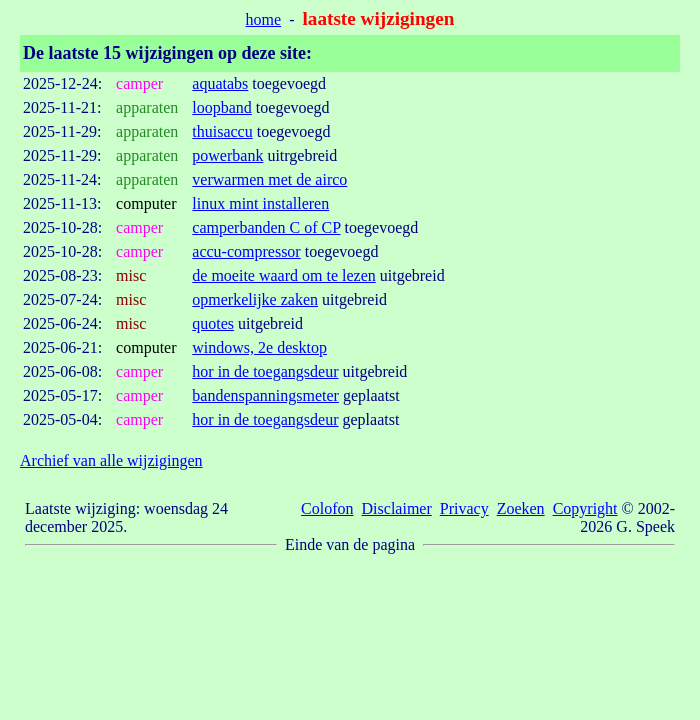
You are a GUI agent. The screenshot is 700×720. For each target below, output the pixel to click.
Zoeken (521, 508)
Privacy (464, 508)
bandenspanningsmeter (265, 395)
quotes (213, 323)
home (264, 19)
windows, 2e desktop (259, 347)
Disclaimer (397, 508)
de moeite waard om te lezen (283, 275)
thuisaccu (222, 131)
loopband (222, 107)
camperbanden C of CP (266, 227)
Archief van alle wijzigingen (111, 460)
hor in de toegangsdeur (265, 371)
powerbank (227, 155)
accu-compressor (246, 251)
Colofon (327, 508)
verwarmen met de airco (269, 179)
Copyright (585, 508)
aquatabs (220, 83)
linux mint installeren (260, 203)
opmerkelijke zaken (255, 299)
